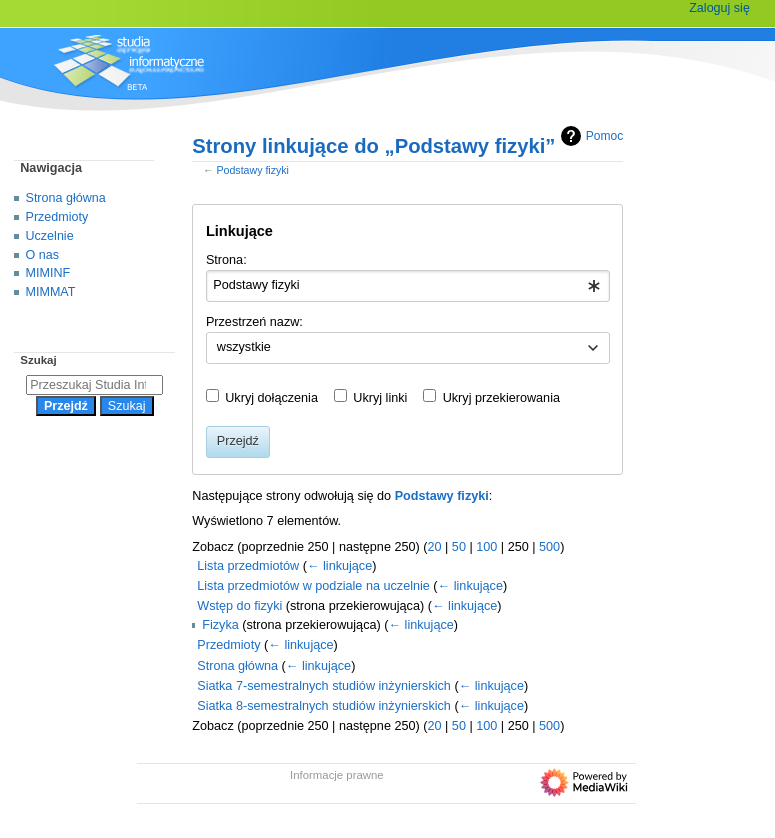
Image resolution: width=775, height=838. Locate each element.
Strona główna (237, 666)
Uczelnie (50, 236)
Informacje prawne (337, 775)
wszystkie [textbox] (244, 347)
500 (549, 547)
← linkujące (339, 566)
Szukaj (38, 360)
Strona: (226, 260)
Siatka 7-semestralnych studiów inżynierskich (324, 686)
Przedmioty (228, 645)
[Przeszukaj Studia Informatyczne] (94, 385)
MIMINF (48, 273)
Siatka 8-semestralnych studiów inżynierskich (324, 706)
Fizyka (220, 625)
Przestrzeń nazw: (254, 322)
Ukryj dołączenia (271, 398)
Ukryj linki (380, 398)
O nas (42, 255)
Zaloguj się (719, 8)
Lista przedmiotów (248, 566)
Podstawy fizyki (252, 170)
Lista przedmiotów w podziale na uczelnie (313, 586)
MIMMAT (51, 292)
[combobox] (408, 286)
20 (434, 547)
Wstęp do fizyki (239, 606)
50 (459, 547)
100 (486, 547)
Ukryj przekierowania (501, 398)
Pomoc (589, 136)
